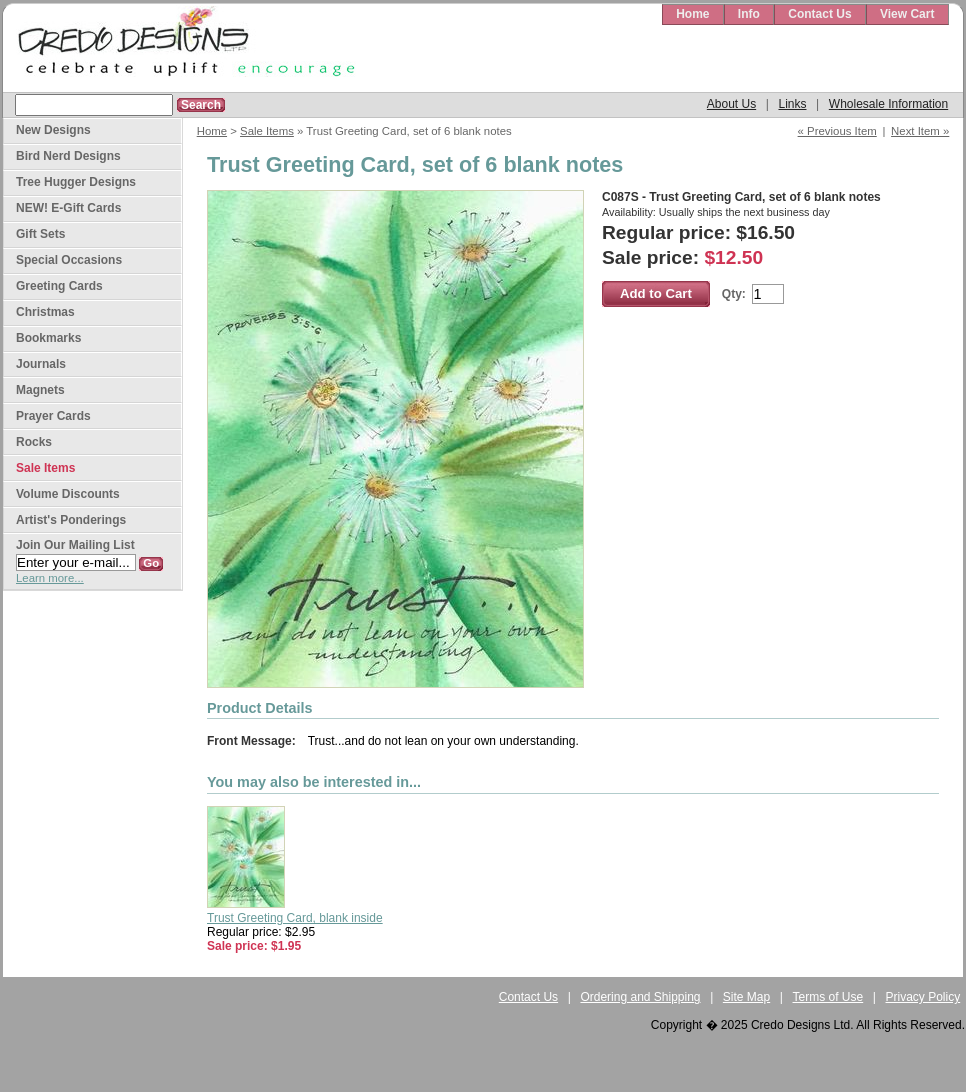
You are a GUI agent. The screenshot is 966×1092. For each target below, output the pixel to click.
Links (792, 104)
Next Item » (920, 131)
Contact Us (819, 14)
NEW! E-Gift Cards (68, 208)
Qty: (734, 294)
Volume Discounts (68, 494)
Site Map (746, 997)
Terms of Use (828, 997)
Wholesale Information (888, 104)
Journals (41, 364)
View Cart (907, 14)
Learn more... (50, 578)
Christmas (45, 312)
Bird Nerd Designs (68, 156)
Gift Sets (40, 234)
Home (692, 14)
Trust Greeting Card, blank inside (295, 918)
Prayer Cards (53, 416)
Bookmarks (48, 338)
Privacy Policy (923, 997)
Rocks (34, 442)
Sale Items (267, 131)
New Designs (53, 130)
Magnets (40, 390)
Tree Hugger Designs (76, 182)
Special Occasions (69, 260)
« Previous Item (837, 131)
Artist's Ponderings (71, 520)
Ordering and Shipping (640, 997)
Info (749, 14)
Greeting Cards (59, 286)
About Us (731, 104)
